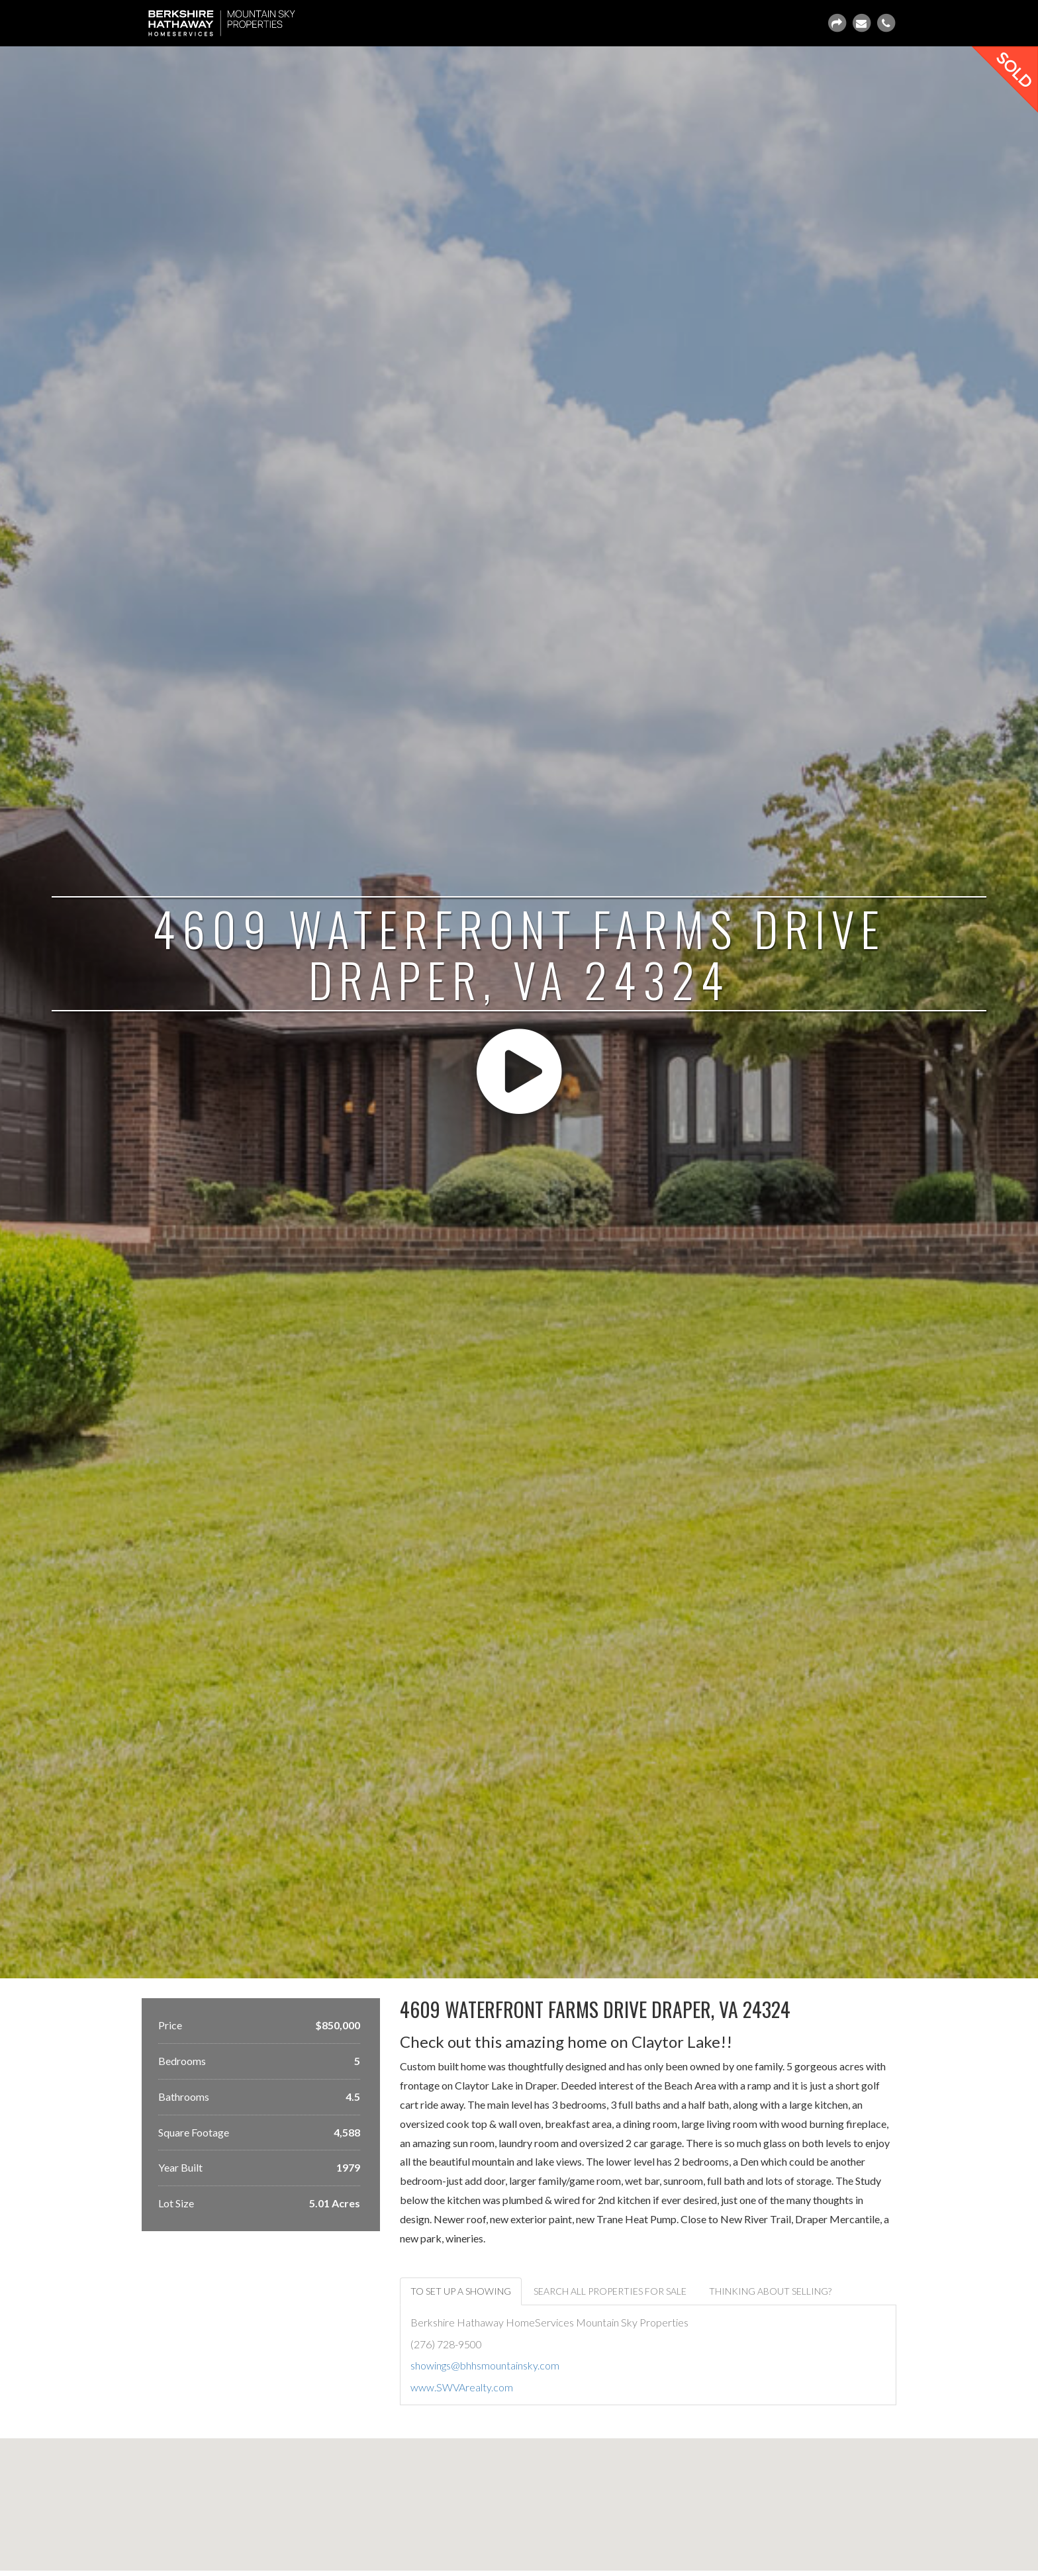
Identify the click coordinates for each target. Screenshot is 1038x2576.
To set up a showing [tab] (460, 2291)
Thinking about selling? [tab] (770, 2291)
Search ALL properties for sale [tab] (610, 2291)
